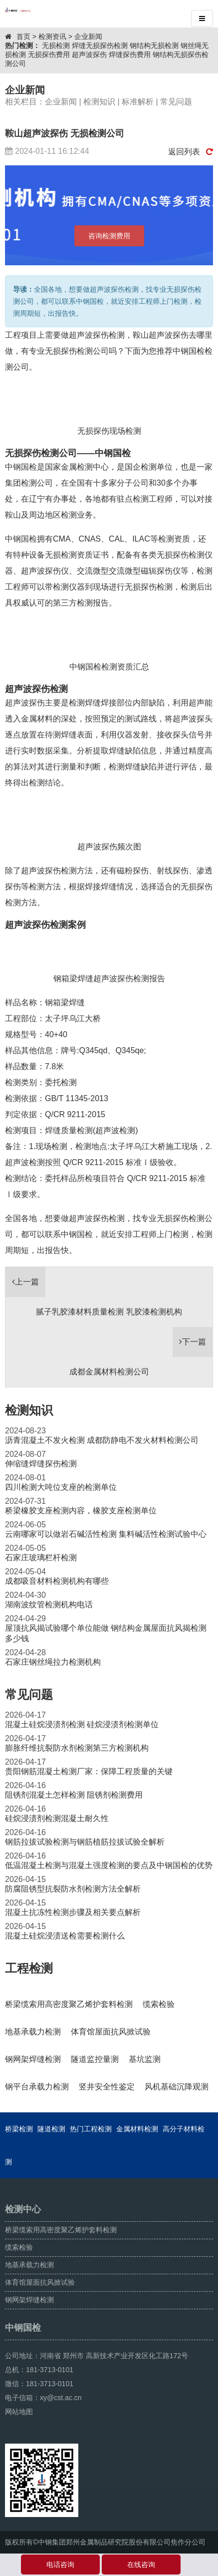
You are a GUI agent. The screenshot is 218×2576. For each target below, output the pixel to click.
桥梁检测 (19, 2129)
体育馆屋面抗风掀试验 (40, 2282)
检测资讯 (52, 36)
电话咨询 (60, 2565)
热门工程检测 (91, 2129)
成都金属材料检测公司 (109, 1371)
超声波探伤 (89, 54)
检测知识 (99, 101)
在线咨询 (141, 2565)
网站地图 (19, 2412)
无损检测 (56, 45)
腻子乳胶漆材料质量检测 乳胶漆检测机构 (109, 1311)
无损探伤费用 (49, 54)
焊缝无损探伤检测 (100, 45)
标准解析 (138, 101)
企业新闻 (88, 36)
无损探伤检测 (149, 587)
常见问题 (176, 101)
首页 (23, 36)
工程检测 (29, 1968)
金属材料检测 (137, 2129)
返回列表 (190, 151)
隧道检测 (51, 2129)
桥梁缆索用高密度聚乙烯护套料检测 (61, 2230)
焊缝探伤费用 (130, 54)
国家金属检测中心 (77, 467)
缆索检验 (19, 2247)
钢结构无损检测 (154, 45)
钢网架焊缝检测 (29, 2300)
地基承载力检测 (29, 2265)
